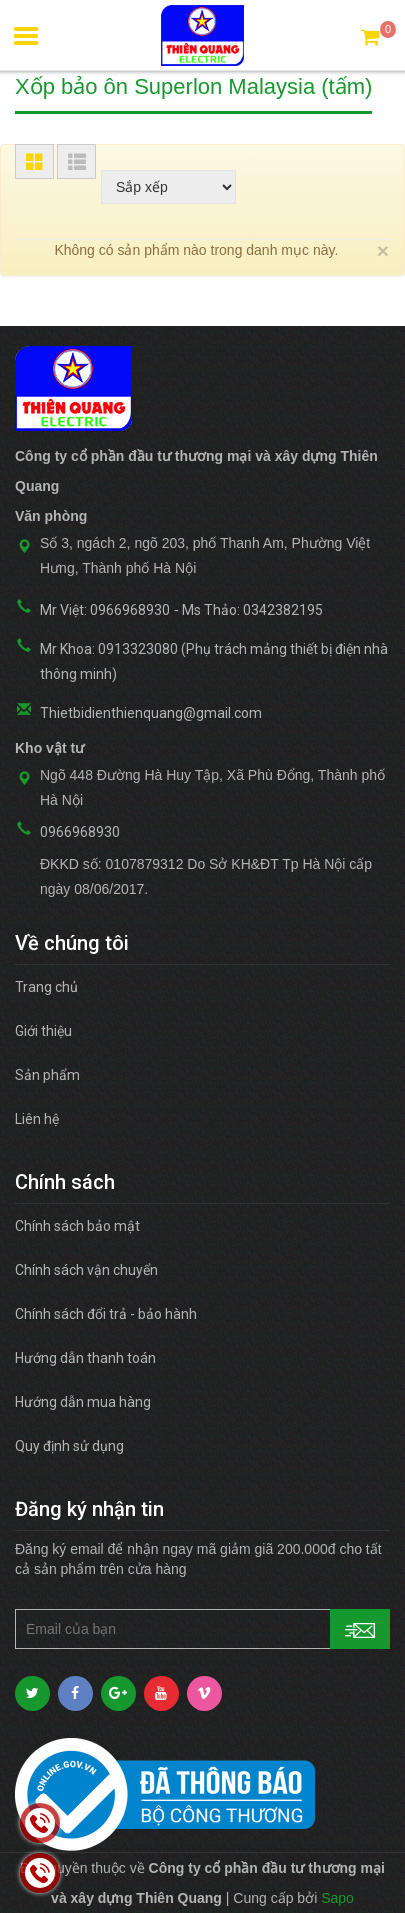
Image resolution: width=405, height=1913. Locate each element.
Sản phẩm (47, 1075)
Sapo (337, 1898)
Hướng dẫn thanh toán (85, 1358)
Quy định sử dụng (69, 1446)
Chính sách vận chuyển (86, 1270)
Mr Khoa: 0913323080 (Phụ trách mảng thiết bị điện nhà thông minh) (214, 661)
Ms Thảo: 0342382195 (252, 610)
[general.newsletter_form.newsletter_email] (202, 1629)
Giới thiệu (43, 1031)
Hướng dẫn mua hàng (83, 1402)
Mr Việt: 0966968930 (105, 610)
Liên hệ (37, 1119)
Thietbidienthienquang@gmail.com (151, 713)
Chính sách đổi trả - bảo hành (106, 1314)
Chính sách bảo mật (77, 1226)
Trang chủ (46, 987)
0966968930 (80, 832)
